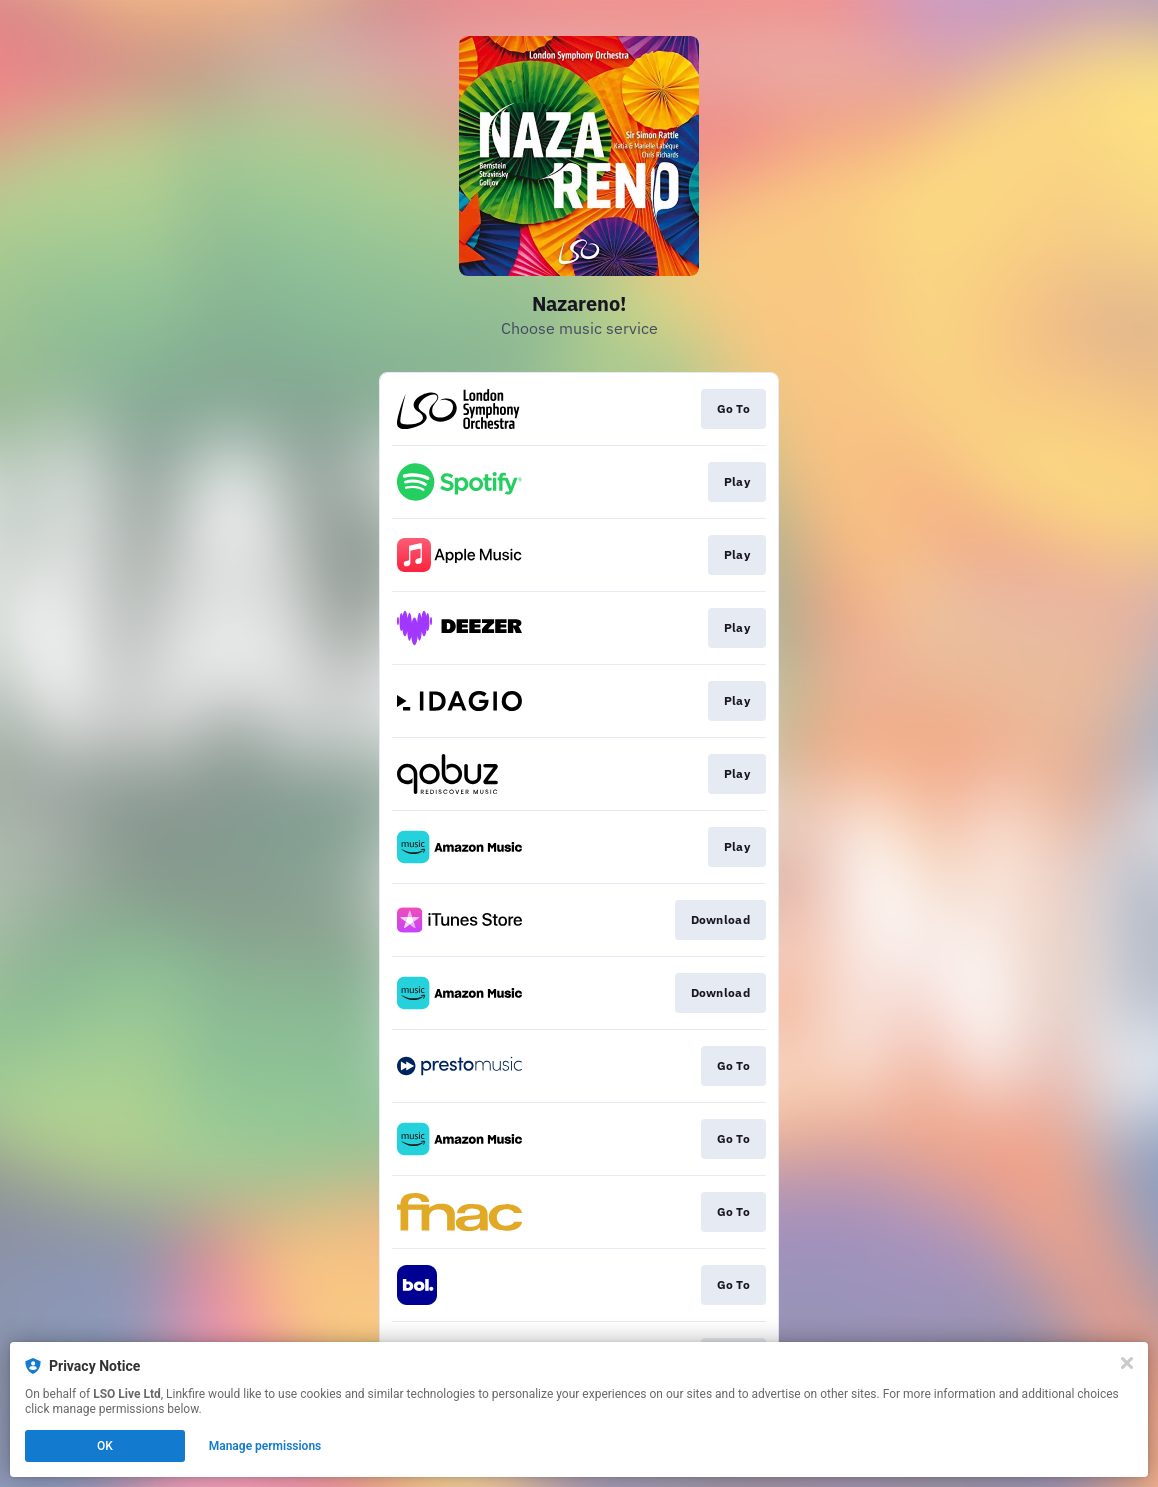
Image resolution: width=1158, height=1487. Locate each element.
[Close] (1127, 1363)
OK (105, 1446)
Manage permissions (265, 1446)
